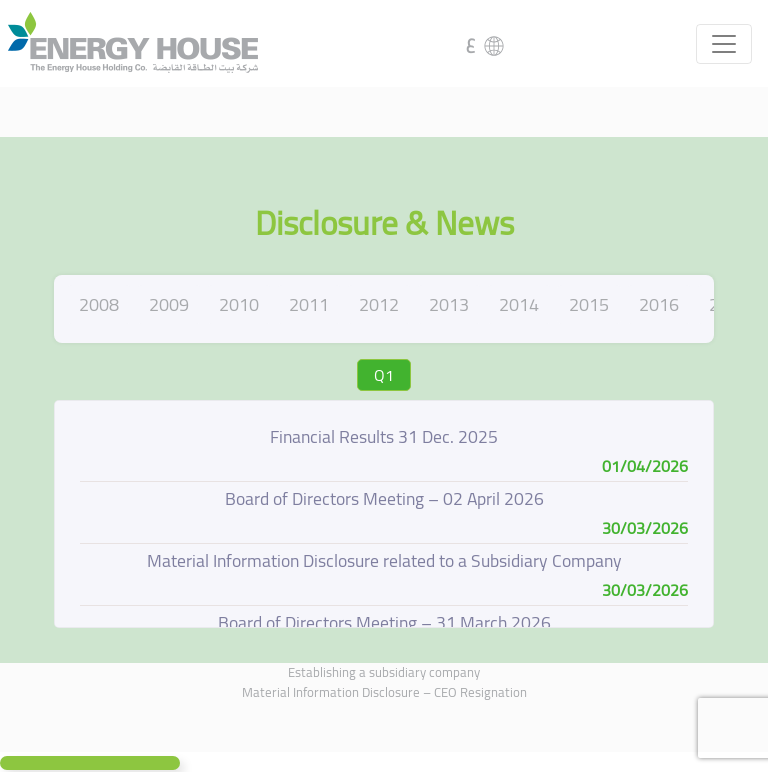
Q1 (384, 375)
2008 (99, 304)
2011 (309, 304)
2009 (169, 304)
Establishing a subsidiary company (384, 672)
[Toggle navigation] (724, 44)
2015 (589, 304)
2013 (449, 304)
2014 (519, 304)
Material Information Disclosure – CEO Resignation (384, 692)
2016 (659, 304)
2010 (239, 304)
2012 (379, 304)
